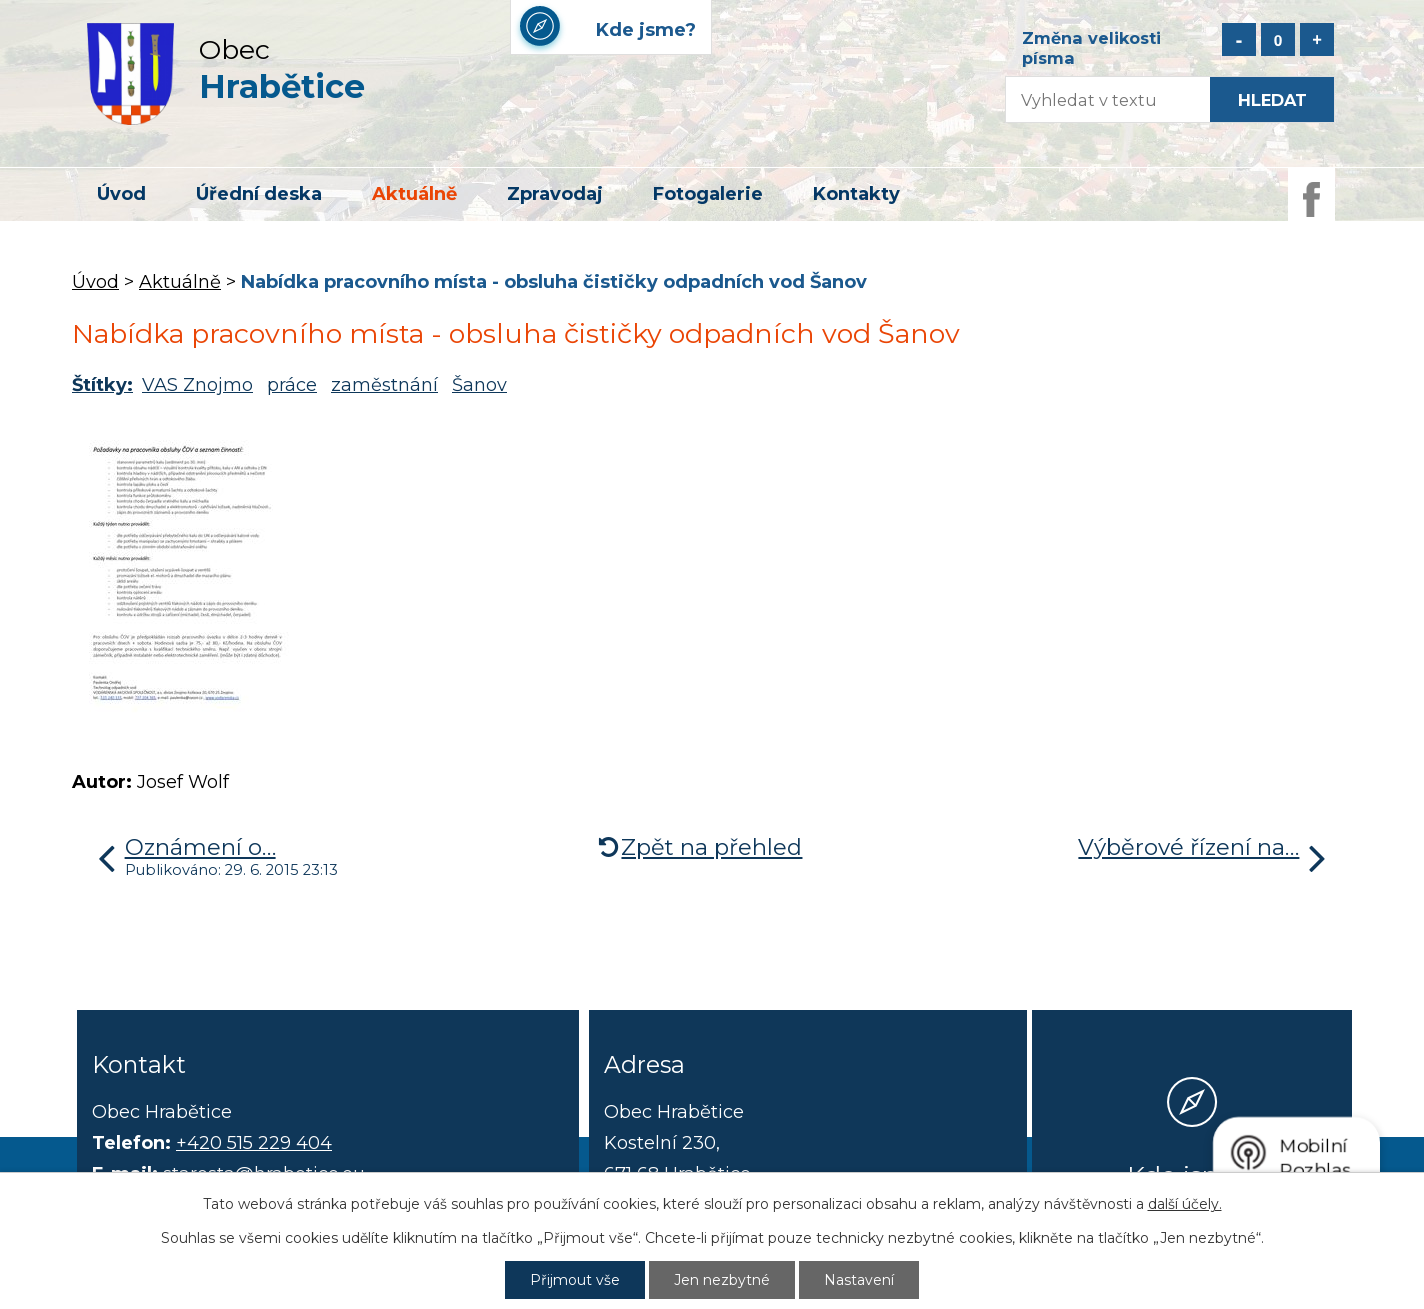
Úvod (121, 194)
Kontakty (856, 194)
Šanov (479, 385)
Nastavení (859, 1280)
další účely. (1185, 1204)
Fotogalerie (708, 194)
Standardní (1278, 39)
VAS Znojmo (197, 385)
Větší (1317, 39)
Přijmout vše (575, 1280)
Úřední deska (259, 194)
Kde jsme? (1192, 1175)
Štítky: (102, 385)
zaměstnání (384, 385)
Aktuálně (414, 194)
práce (292, 385)
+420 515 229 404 (254, 1143)
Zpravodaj (555, 194)
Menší (1239, 39)
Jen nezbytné (722, 1280)
